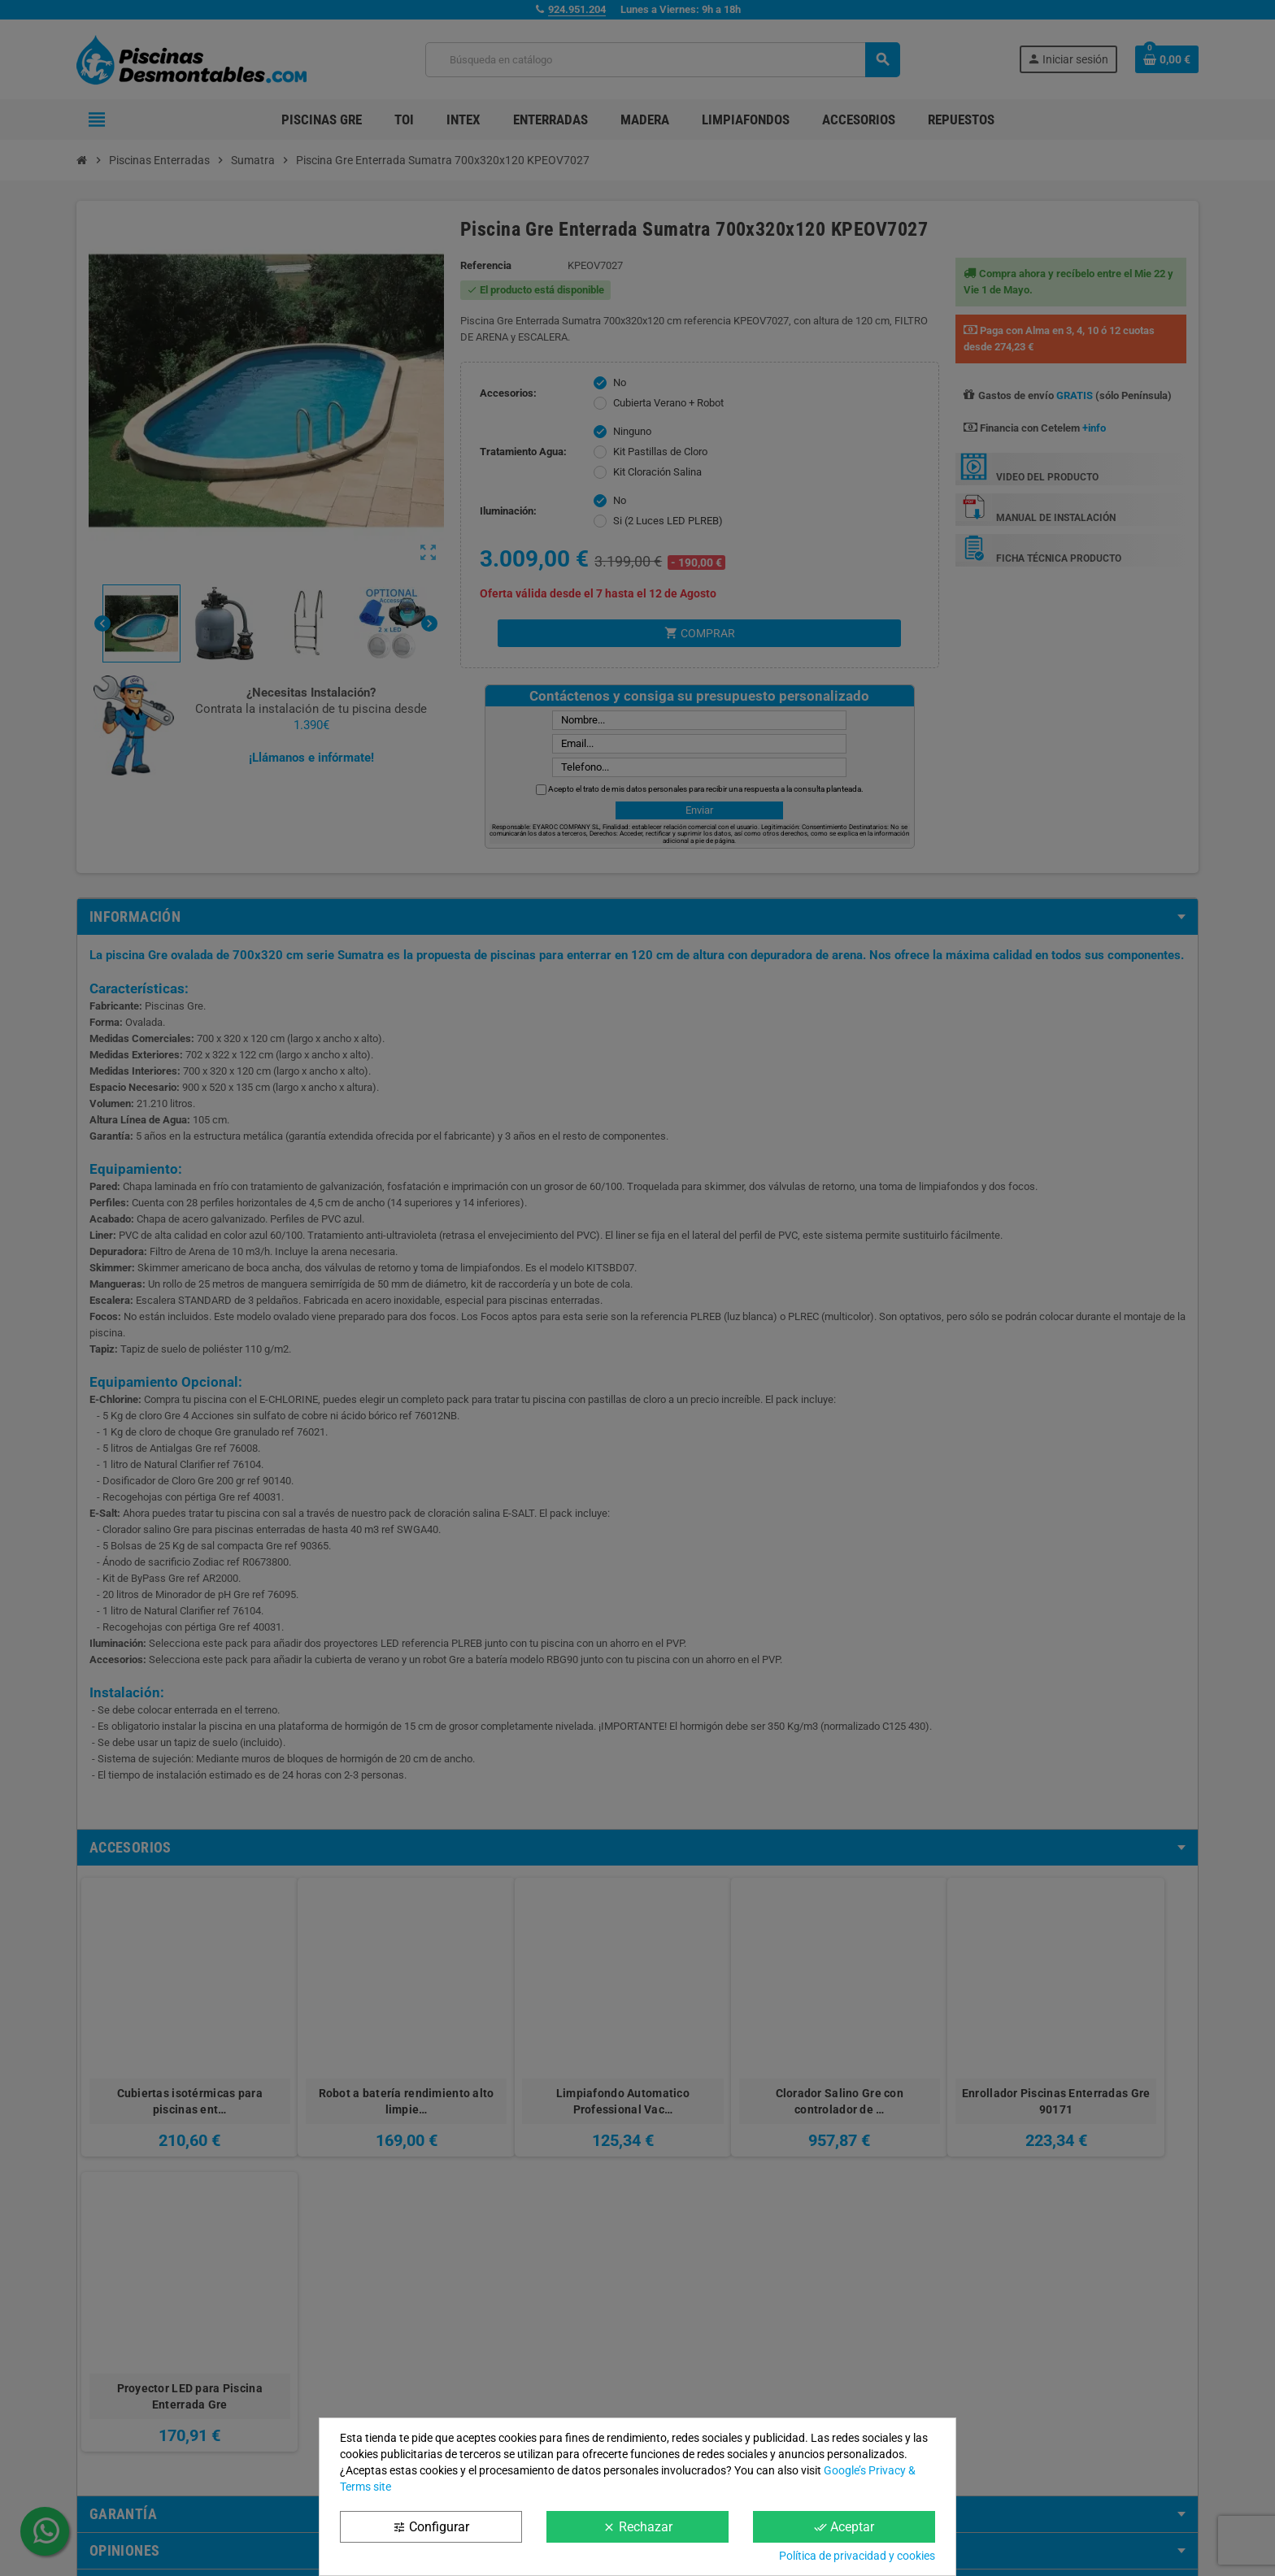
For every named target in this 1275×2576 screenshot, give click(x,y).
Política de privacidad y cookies (857, 2555)
